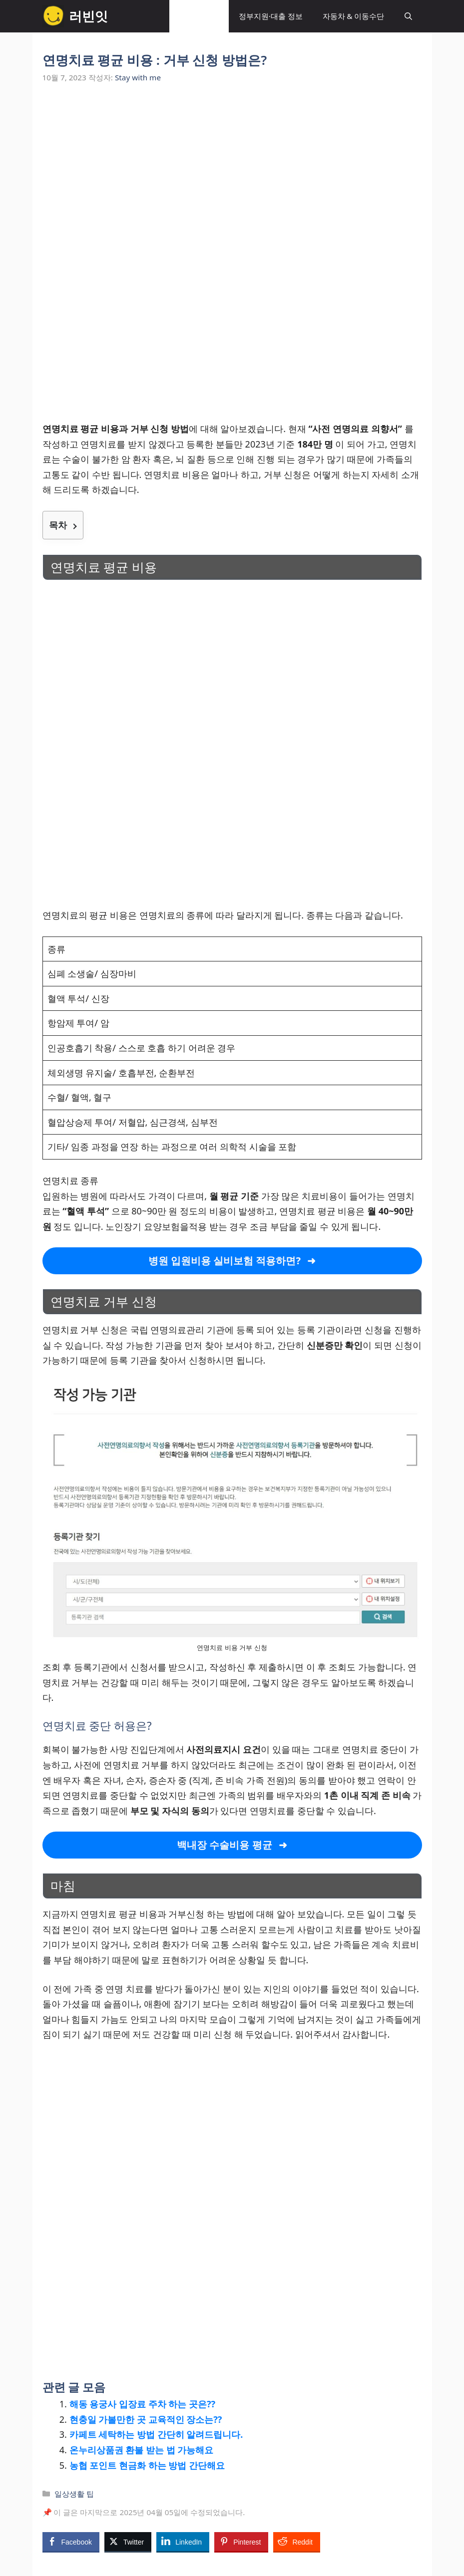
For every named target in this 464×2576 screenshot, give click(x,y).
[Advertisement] (232, 171)
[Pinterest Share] (241, 2541)
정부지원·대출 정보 (271, 16)
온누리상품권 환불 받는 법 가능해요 (141, 2450)
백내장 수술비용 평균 (224, 1845)
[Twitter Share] (127, 2541)
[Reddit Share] (296, 2541)
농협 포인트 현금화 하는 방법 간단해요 (147, 2465)
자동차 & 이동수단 (354, 16)
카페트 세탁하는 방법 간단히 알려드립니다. (156, 2434)
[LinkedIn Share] (182, 2541)
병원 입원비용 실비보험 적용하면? (224, 1260)
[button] (408, 16)
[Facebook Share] (70, 2541)
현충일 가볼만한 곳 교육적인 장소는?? (145, 2419)
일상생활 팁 (199, 16)
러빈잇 (88, 16)
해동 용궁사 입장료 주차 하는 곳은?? (142, 2404)
